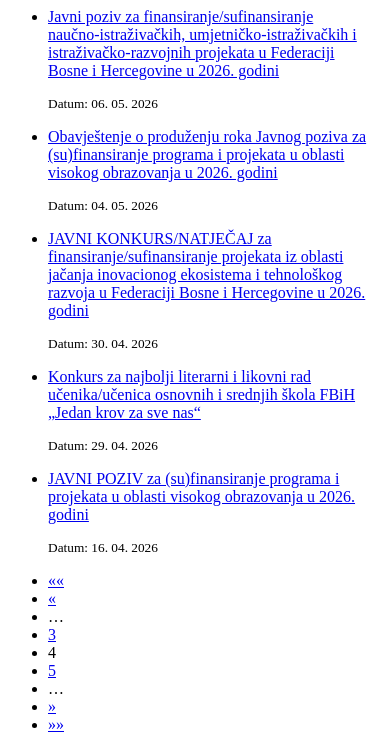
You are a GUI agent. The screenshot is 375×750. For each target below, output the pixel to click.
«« (56, 580)
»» (56, 724)
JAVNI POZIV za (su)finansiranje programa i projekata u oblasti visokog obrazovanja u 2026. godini (201, 496)
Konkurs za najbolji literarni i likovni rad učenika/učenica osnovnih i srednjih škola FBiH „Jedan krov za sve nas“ (201, 394)
